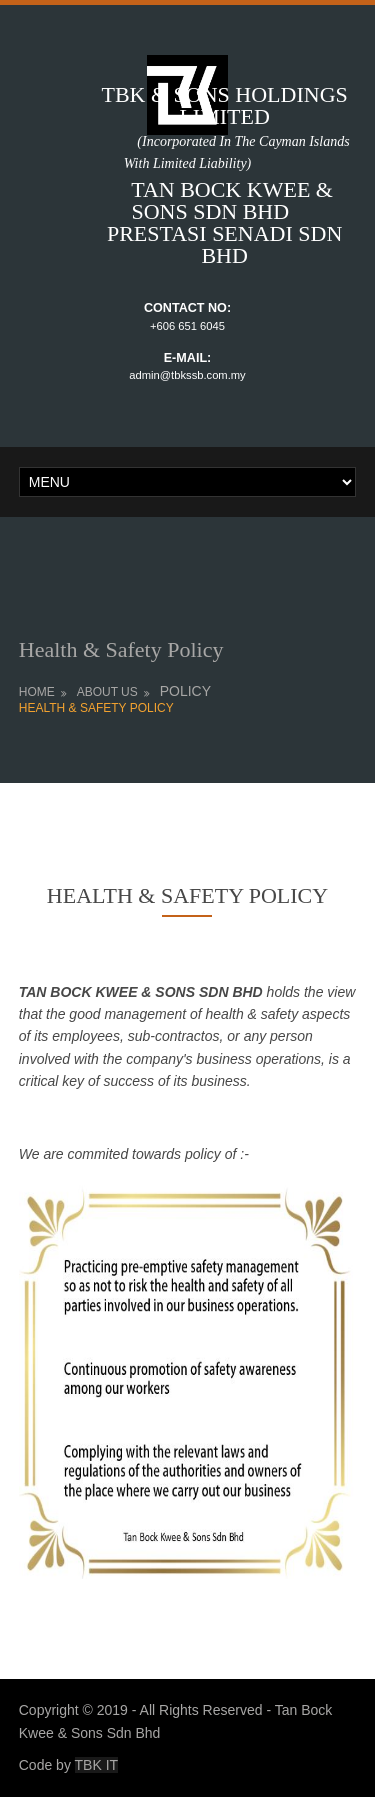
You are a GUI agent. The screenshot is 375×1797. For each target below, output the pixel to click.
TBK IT (97, 1765)
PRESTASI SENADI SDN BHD (224, 244)
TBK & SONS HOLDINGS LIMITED (224, 105)
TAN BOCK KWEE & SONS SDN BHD (210, 200)
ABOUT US (107, 692)
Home (37, 692)
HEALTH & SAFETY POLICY (96, 708)
